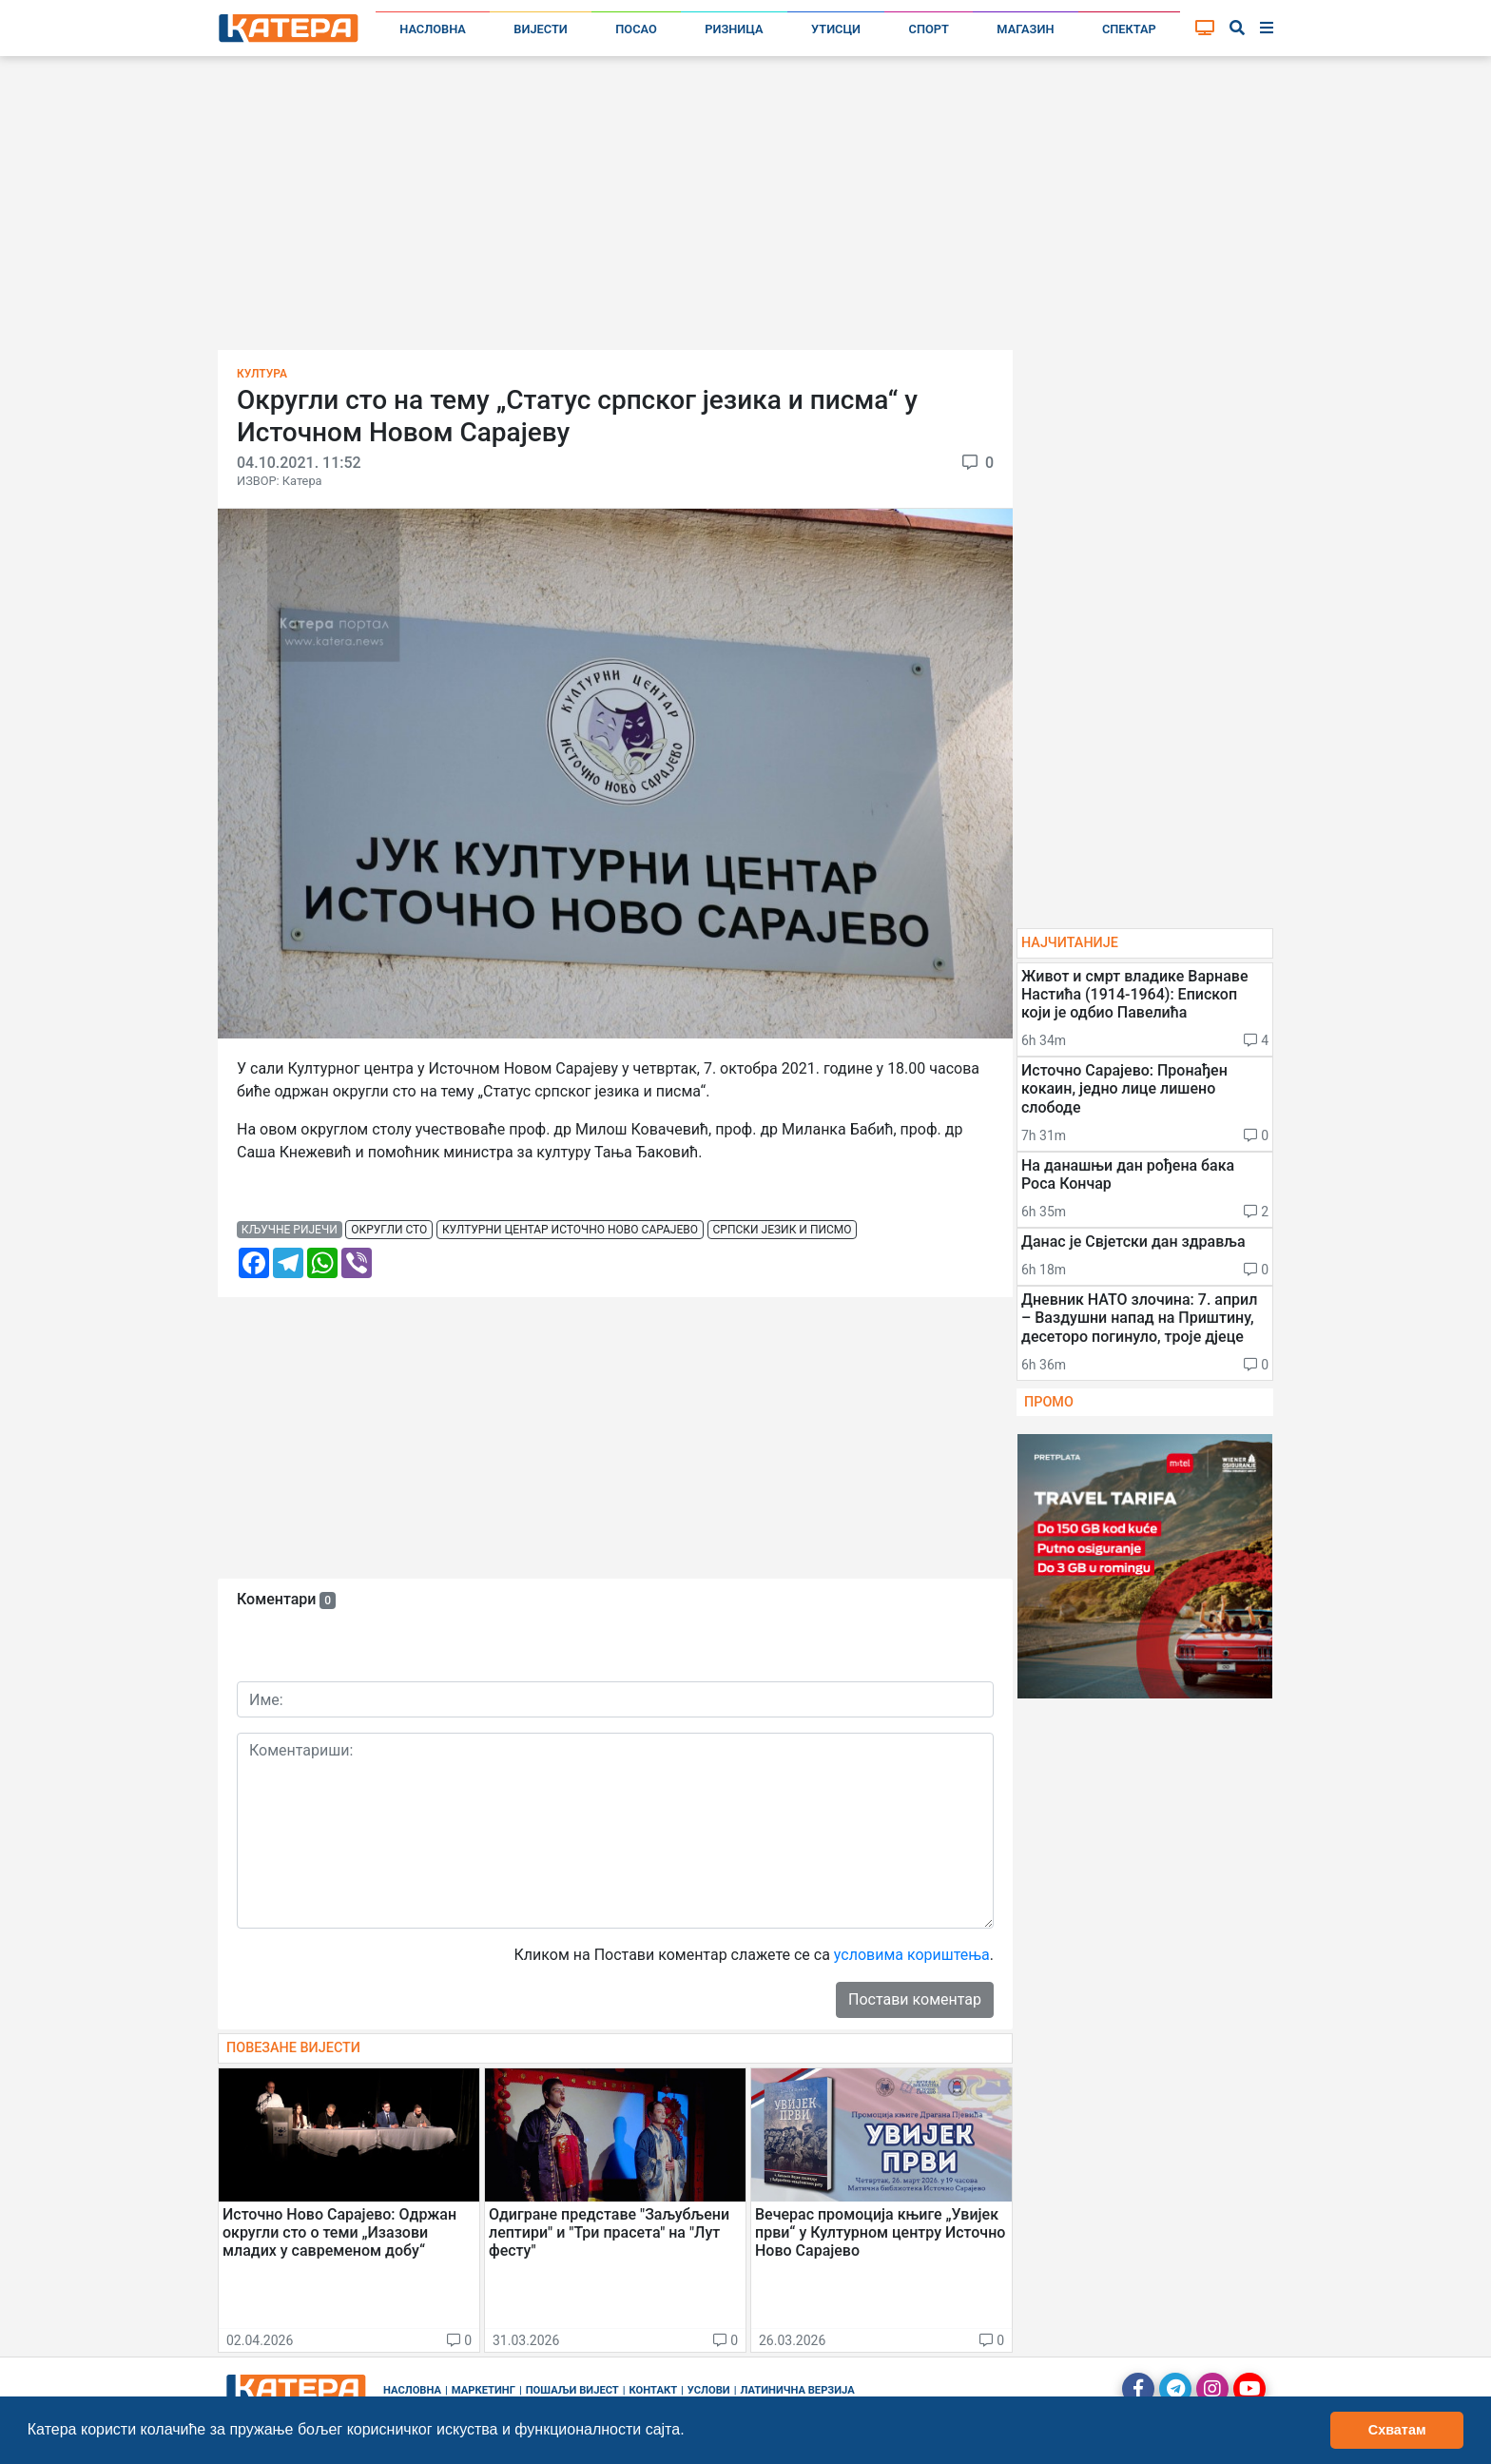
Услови (708, 2390)
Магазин (1025, 29)
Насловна (432, 29)
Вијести (540, 29)
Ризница (734, 29)
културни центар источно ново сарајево (570, 1229)
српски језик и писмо (782, 1229)
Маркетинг (483, 2390)
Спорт (929, 29)
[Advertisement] (745, 209)
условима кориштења (912, 1955)
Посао (636, 29)
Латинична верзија (797, 2390)
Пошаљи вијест (572, 2390)
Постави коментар (914, 1999)
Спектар (1129, 29)
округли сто (389, 1229)
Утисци (836, 29)
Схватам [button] (1397, 2429)
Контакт (653, 2390)
